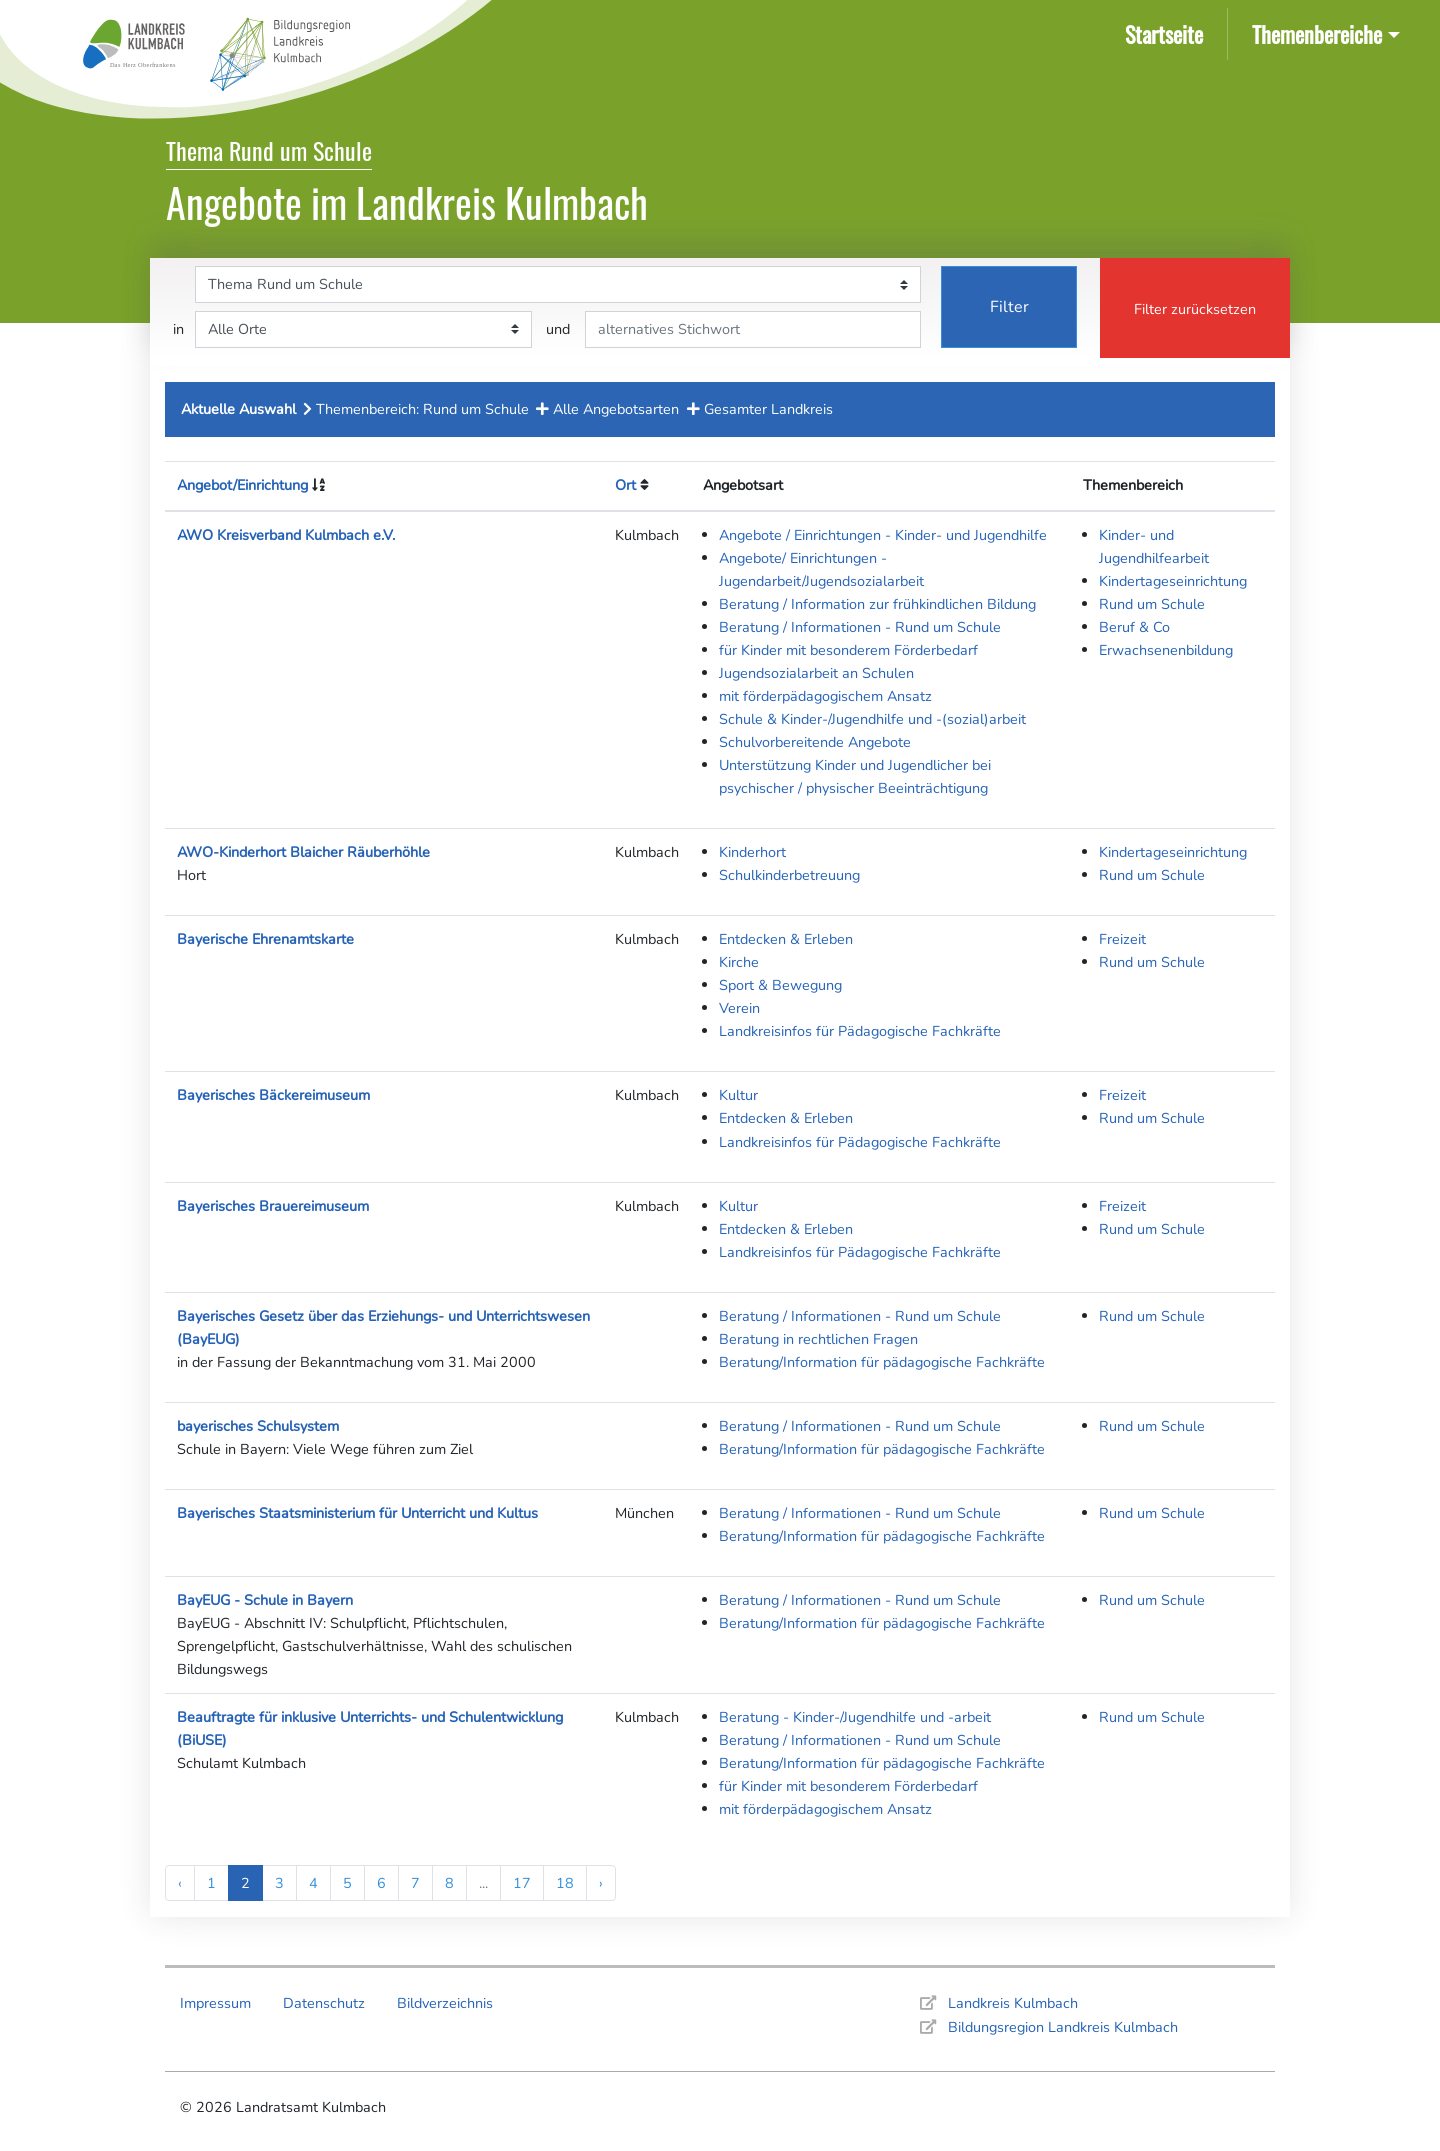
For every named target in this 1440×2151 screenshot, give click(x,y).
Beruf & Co (1134, 627)
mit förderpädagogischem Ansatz (825, 696)
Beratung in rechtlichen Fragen (818, 1339)
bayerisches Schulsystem (258, 1426)
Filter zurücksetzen (1195, 309)
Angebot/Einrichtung (242, 485)
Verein (739, 1008)
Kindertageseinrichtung (1173, 581)
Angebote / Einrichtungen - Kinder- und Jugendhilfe (883, 535)
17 (522, 1883)
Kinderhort (752, 852)
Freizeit (1122, 939)
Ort (625, 485)
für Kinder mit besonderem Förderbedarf (848, 650)
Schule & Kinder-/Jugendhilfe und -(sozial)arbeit (872, 719)
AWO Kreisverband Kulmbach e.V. (286, 535)
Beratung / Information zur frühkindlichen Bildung (877, 604)
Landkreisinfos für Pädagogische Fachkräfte (860, 1031)
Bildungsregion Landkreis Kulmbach (1063, 2027)
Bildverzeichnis (445, 2003)
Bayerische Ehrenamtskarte (265, 939)
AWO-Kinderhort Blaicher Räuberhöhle (303, 852)
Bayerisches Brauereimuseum (273, 1206)
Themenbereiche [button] (1317, 33)
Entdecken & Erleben (786, 939)
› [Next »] (601, 1883)
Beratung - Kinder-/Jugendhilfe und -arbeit (855, 1717)
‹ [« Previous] (180, 1883)
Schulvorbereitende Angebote (815, 742)
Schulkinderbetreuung (789, 875)
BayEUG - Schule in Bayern (265, 1600)
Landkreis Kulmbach (1013, 2003)
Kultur (738, 1095)
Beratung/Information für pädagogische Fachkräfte (882, 1362)
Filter (1009, 307)
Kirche (739, 962)
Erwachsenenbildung (1166, 650)
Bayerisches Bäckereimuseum (273, 1095)
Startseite (1168, 32)
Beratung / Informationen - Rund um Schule (860, 627)
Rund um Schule (1152, 604)
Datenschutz (324, 2003)
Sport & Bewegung (780, 985)
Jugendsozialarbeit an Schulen (816, 673)
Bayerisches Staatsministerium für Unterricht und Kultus (357, 1513)
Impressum (215, 2003)
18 (565, 1883)
